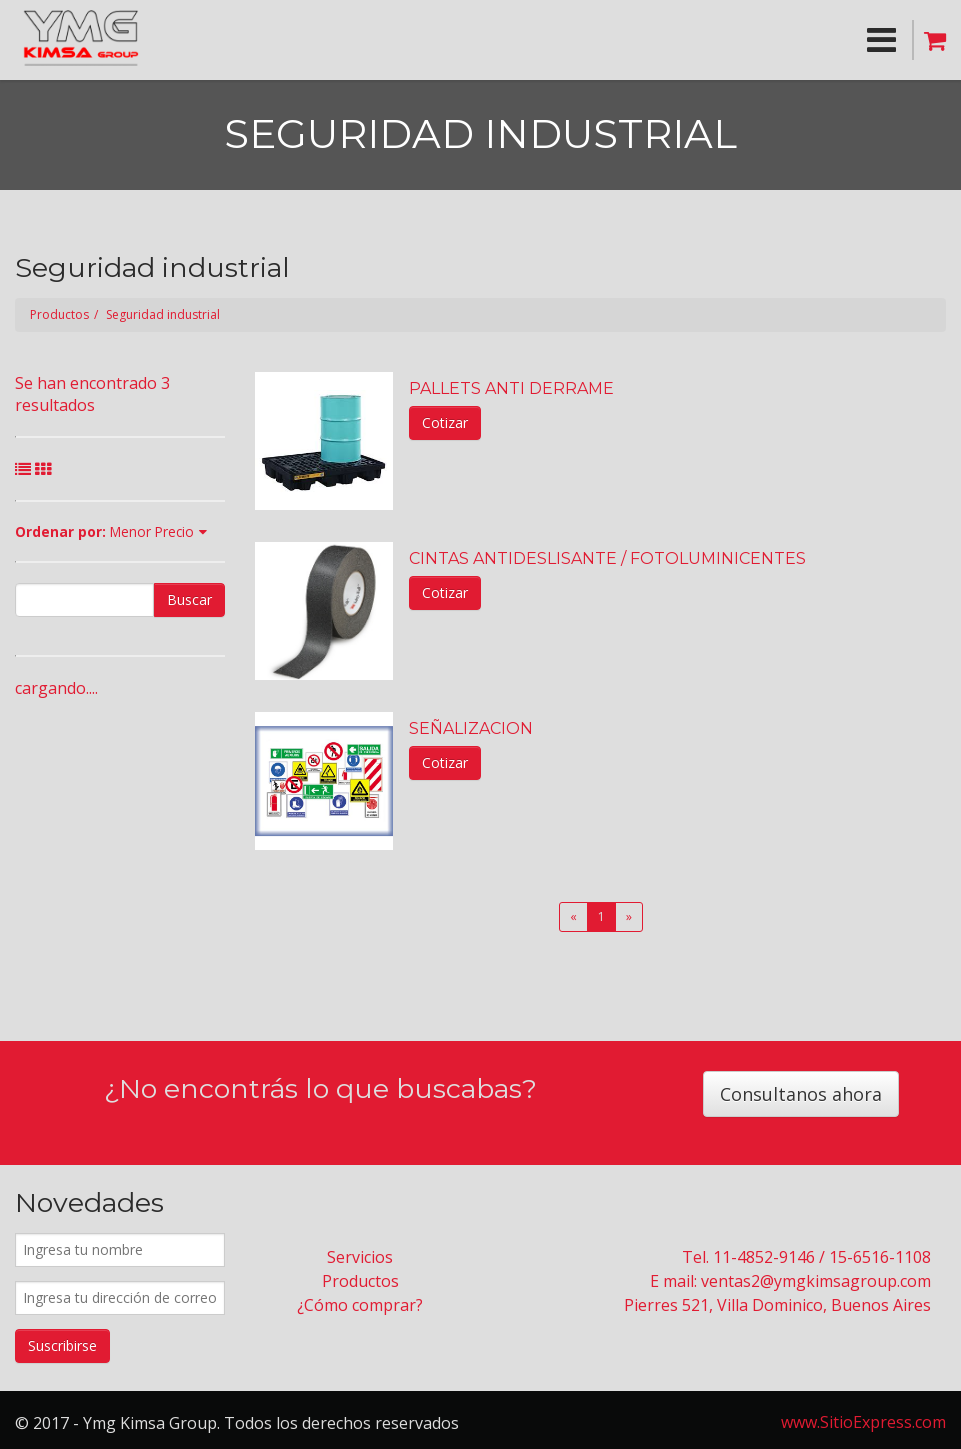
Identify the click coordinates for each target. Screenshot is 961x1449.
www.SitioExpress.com (863, 1422)
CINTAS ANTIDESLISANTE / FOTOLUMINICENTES (607, 558)
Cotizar (445, 422)
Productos (59, 314)
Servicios (360, 1257)
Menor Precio (152, 531)
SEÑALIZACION (471, 728)
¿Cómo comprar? (360, 1305)
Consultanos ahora (801, 1094)
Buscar (189, 599)
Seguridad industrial (163, 314)
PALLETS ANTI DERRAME (511, 388)
